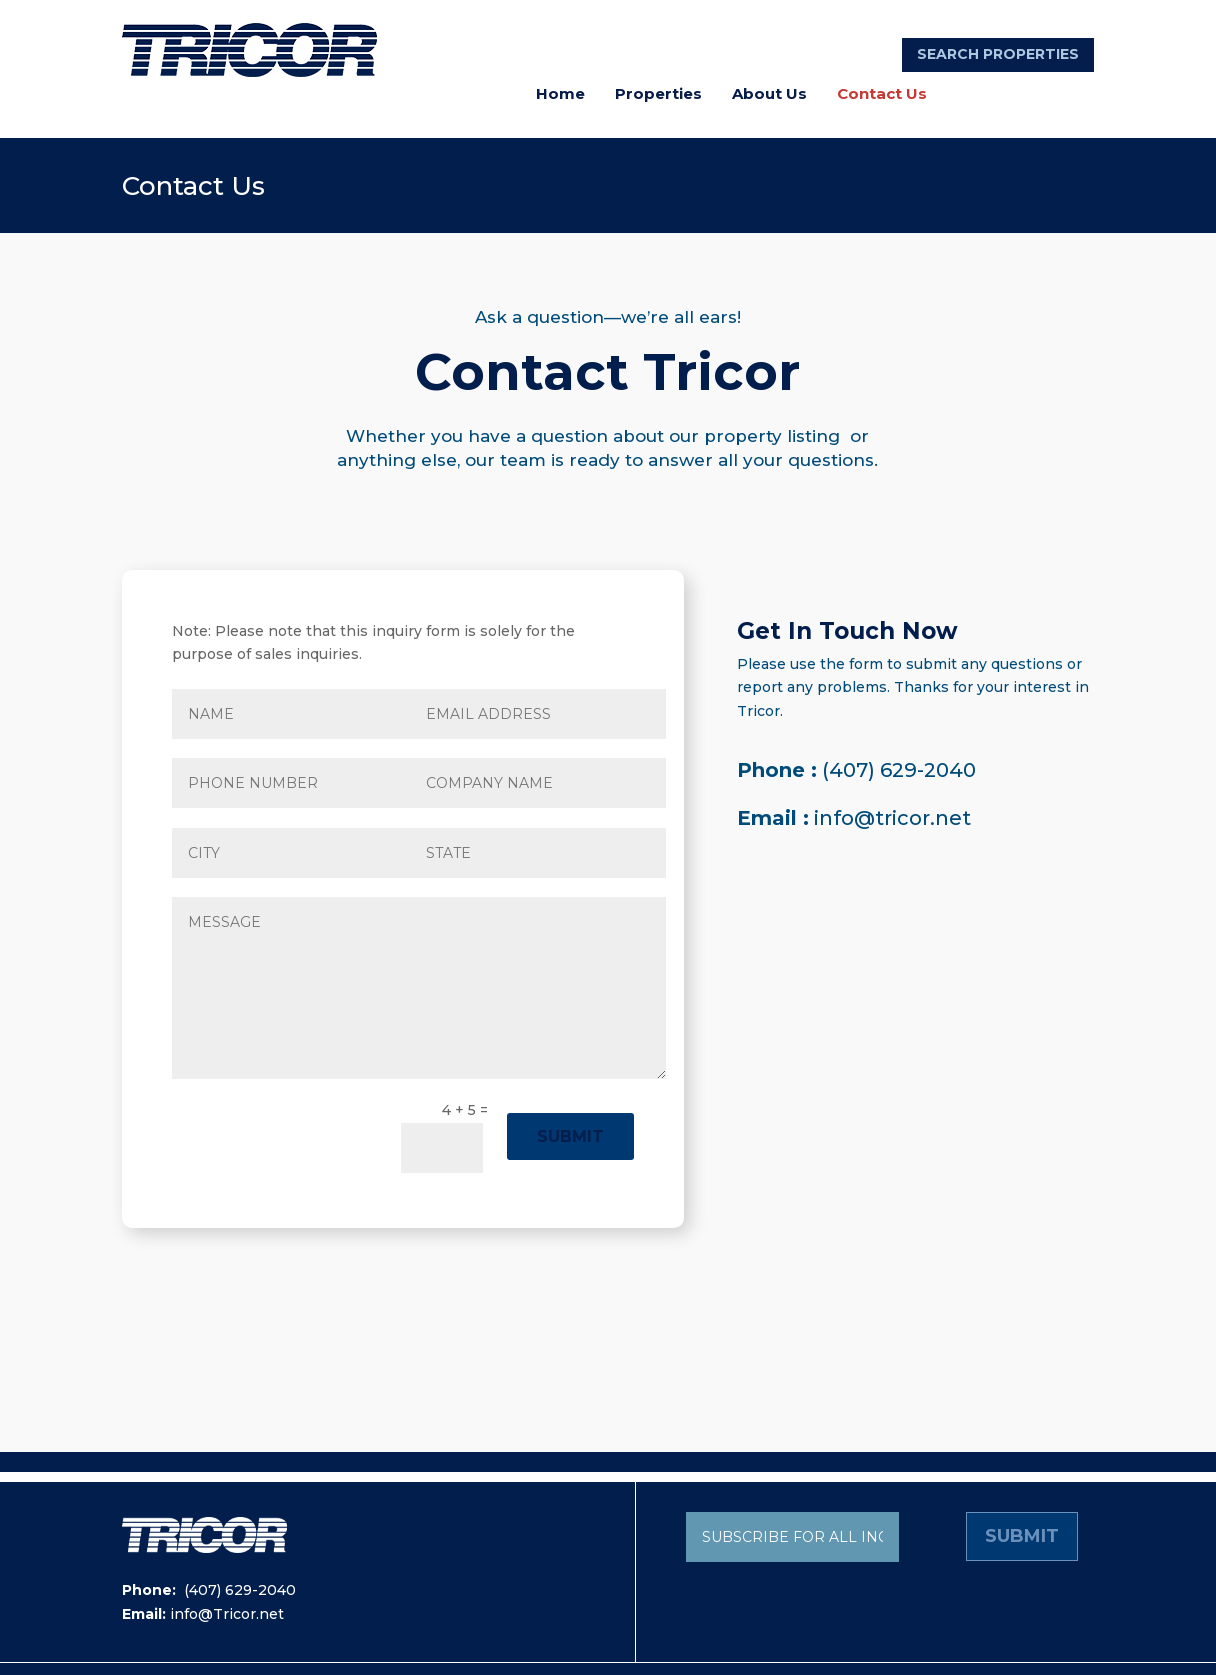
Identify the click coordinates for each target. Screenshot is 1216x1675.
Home (560, 93)
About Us (769, 93)
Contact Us (882, 93)
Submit (570, 1136)
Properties (658, 93)
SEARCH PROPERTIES (998, 54)
